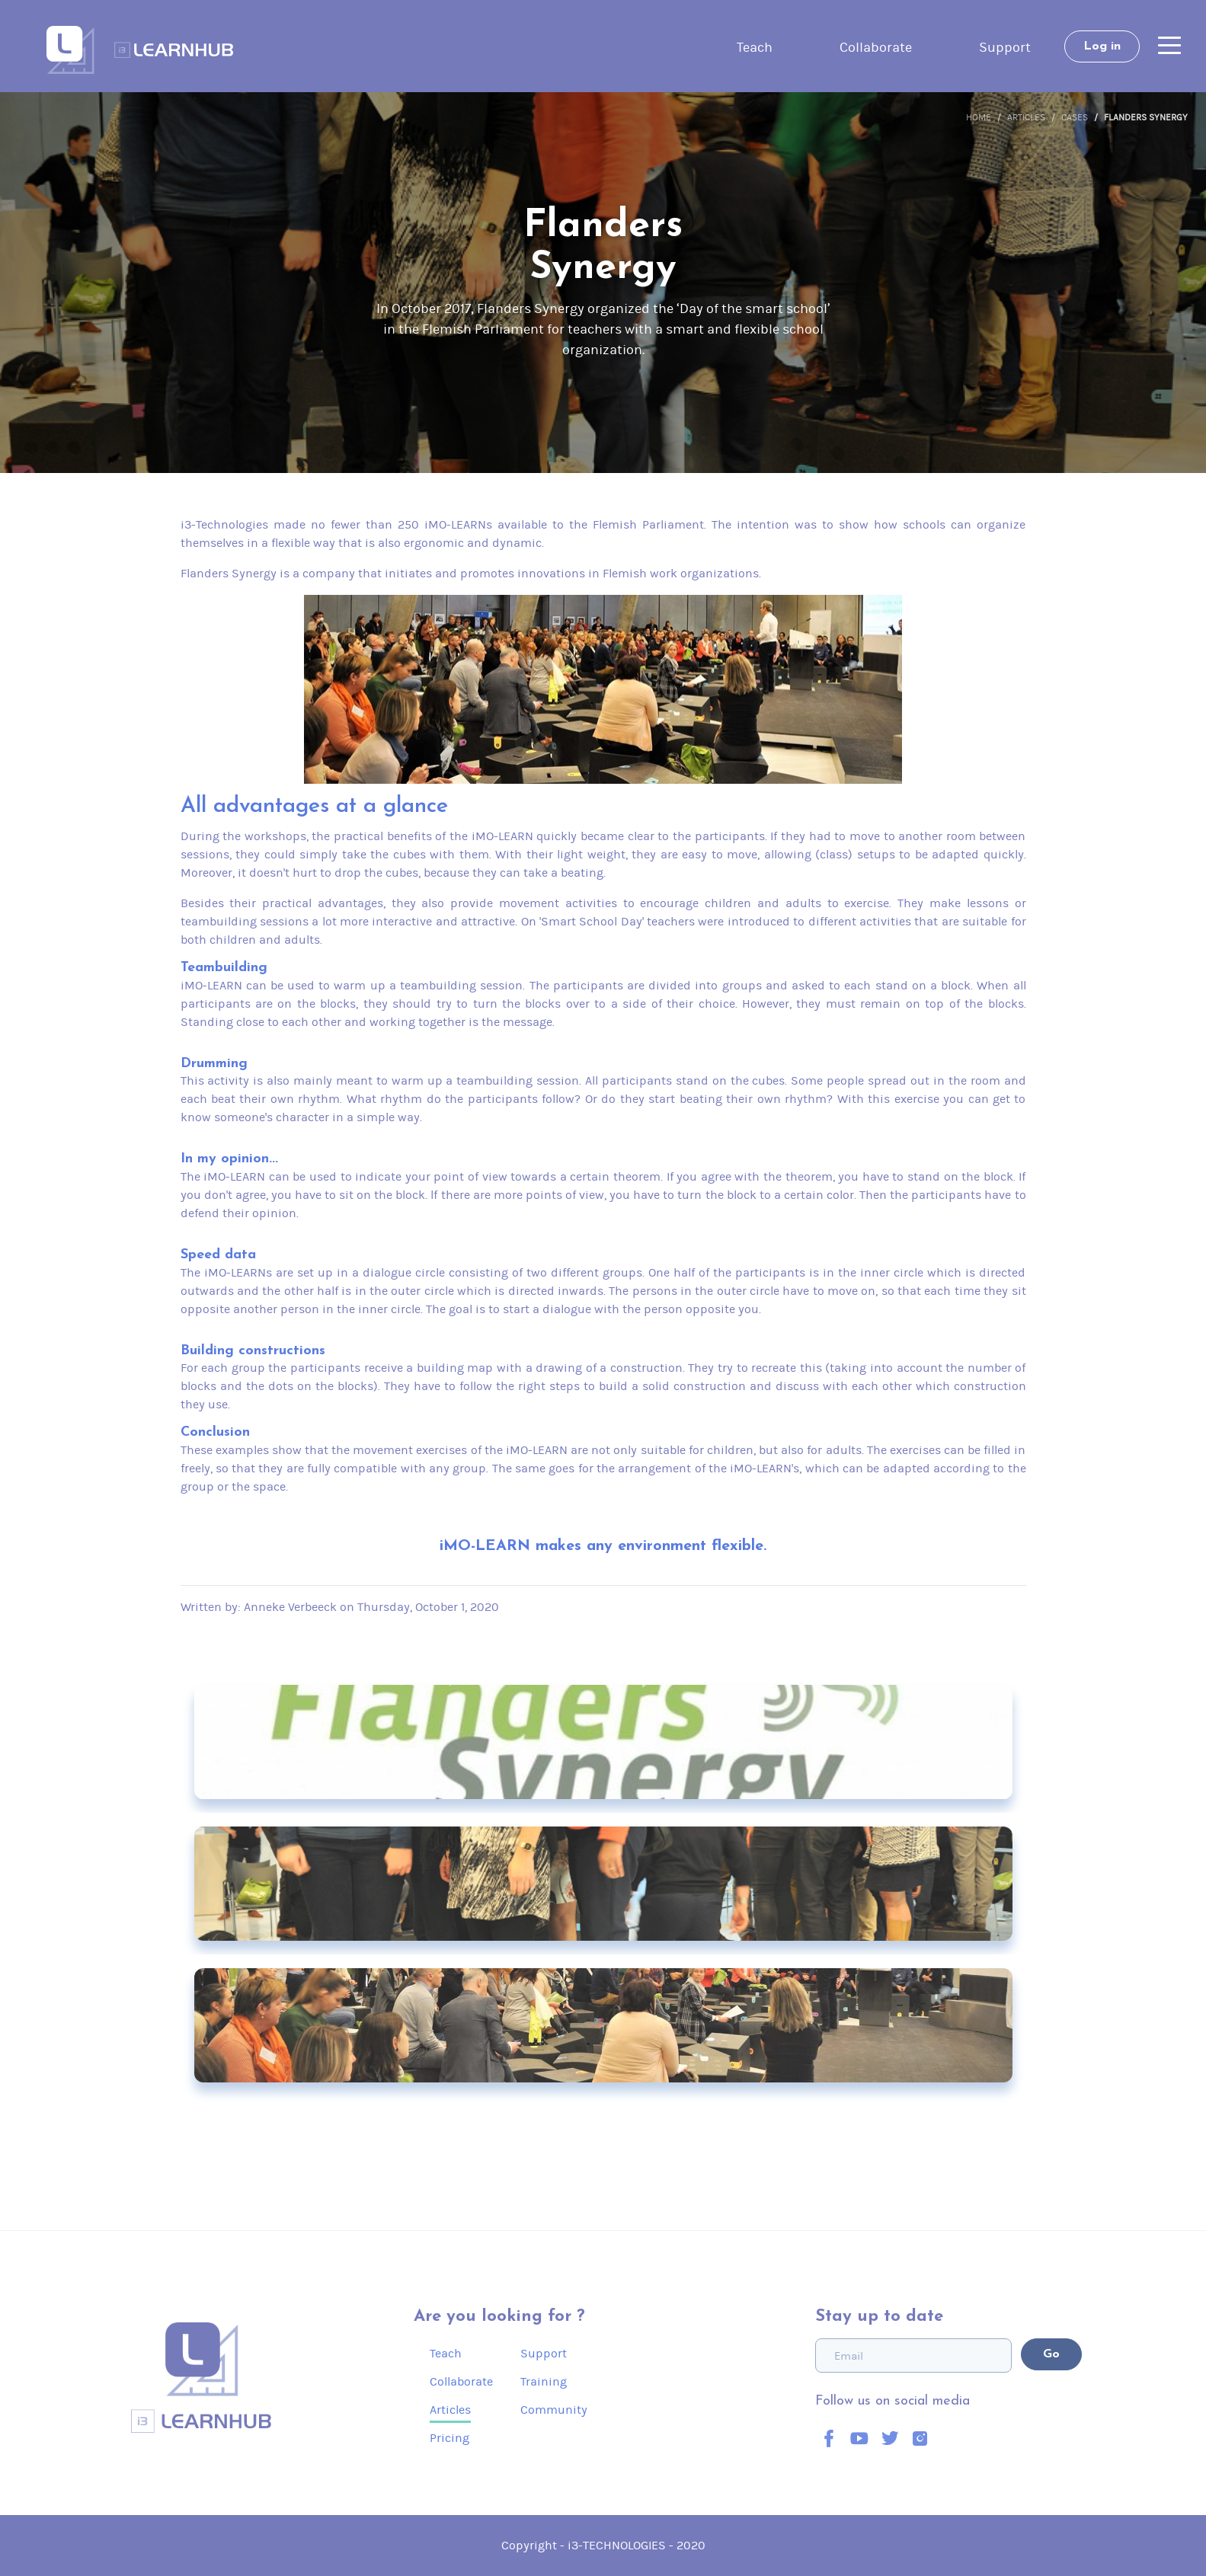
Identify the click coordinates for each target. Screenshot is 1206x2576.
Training (543, 2381)
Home (978, 117)
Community (553, 2409)
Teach (755, 47)
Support (1005, 47)
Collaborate (876, 47)
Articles (1026, 117)
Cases (1074, 117)
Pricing (449, 2438)
